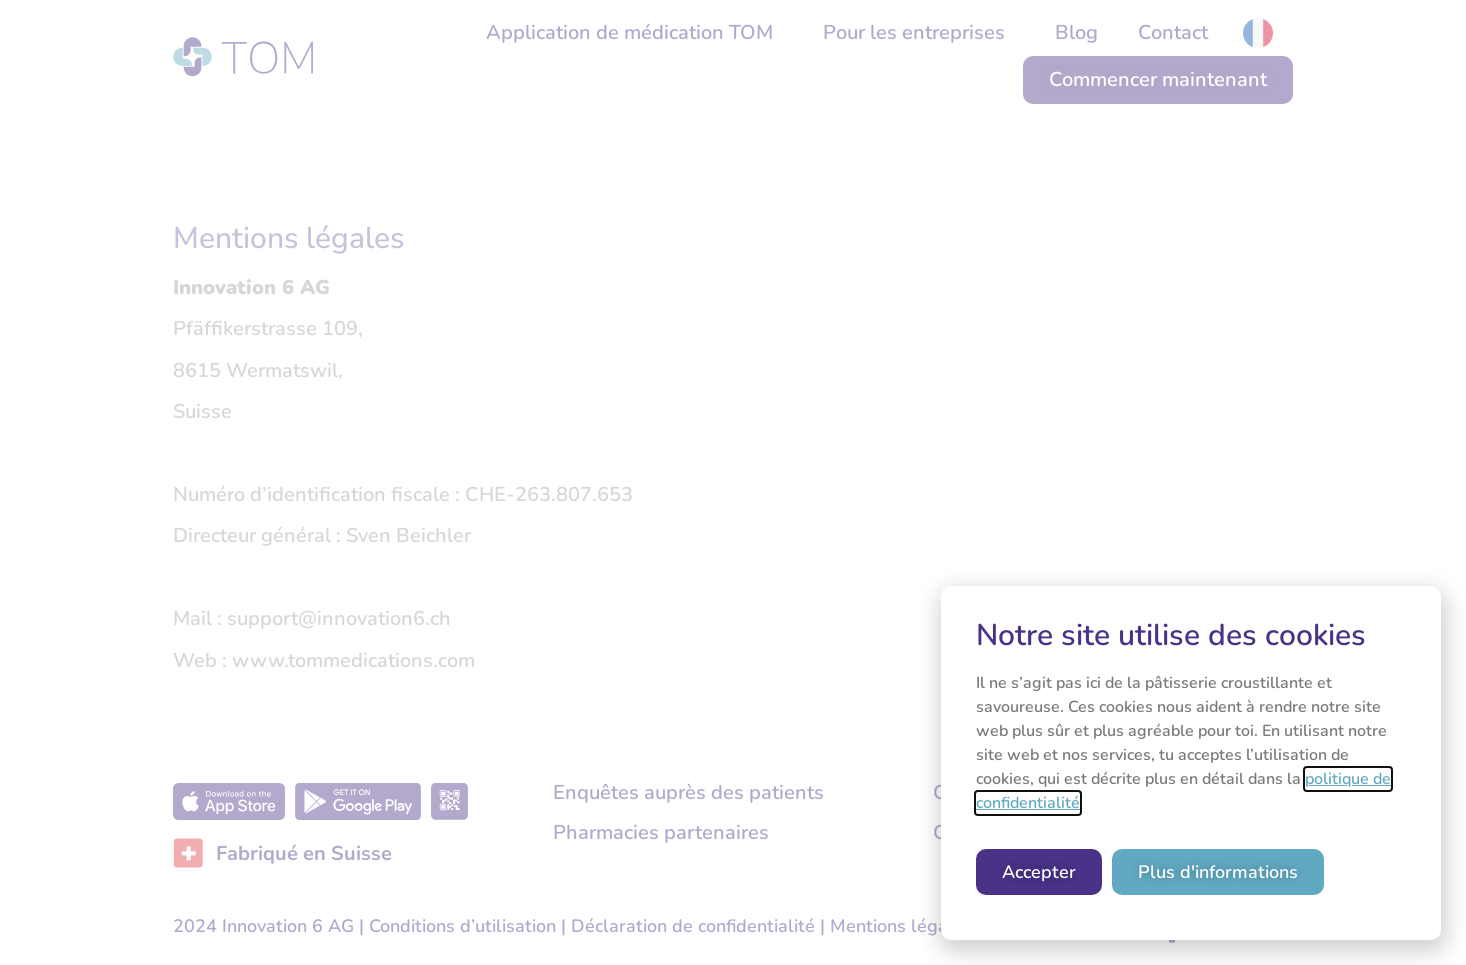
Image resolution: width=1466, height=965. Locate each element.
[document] (733, 482)
